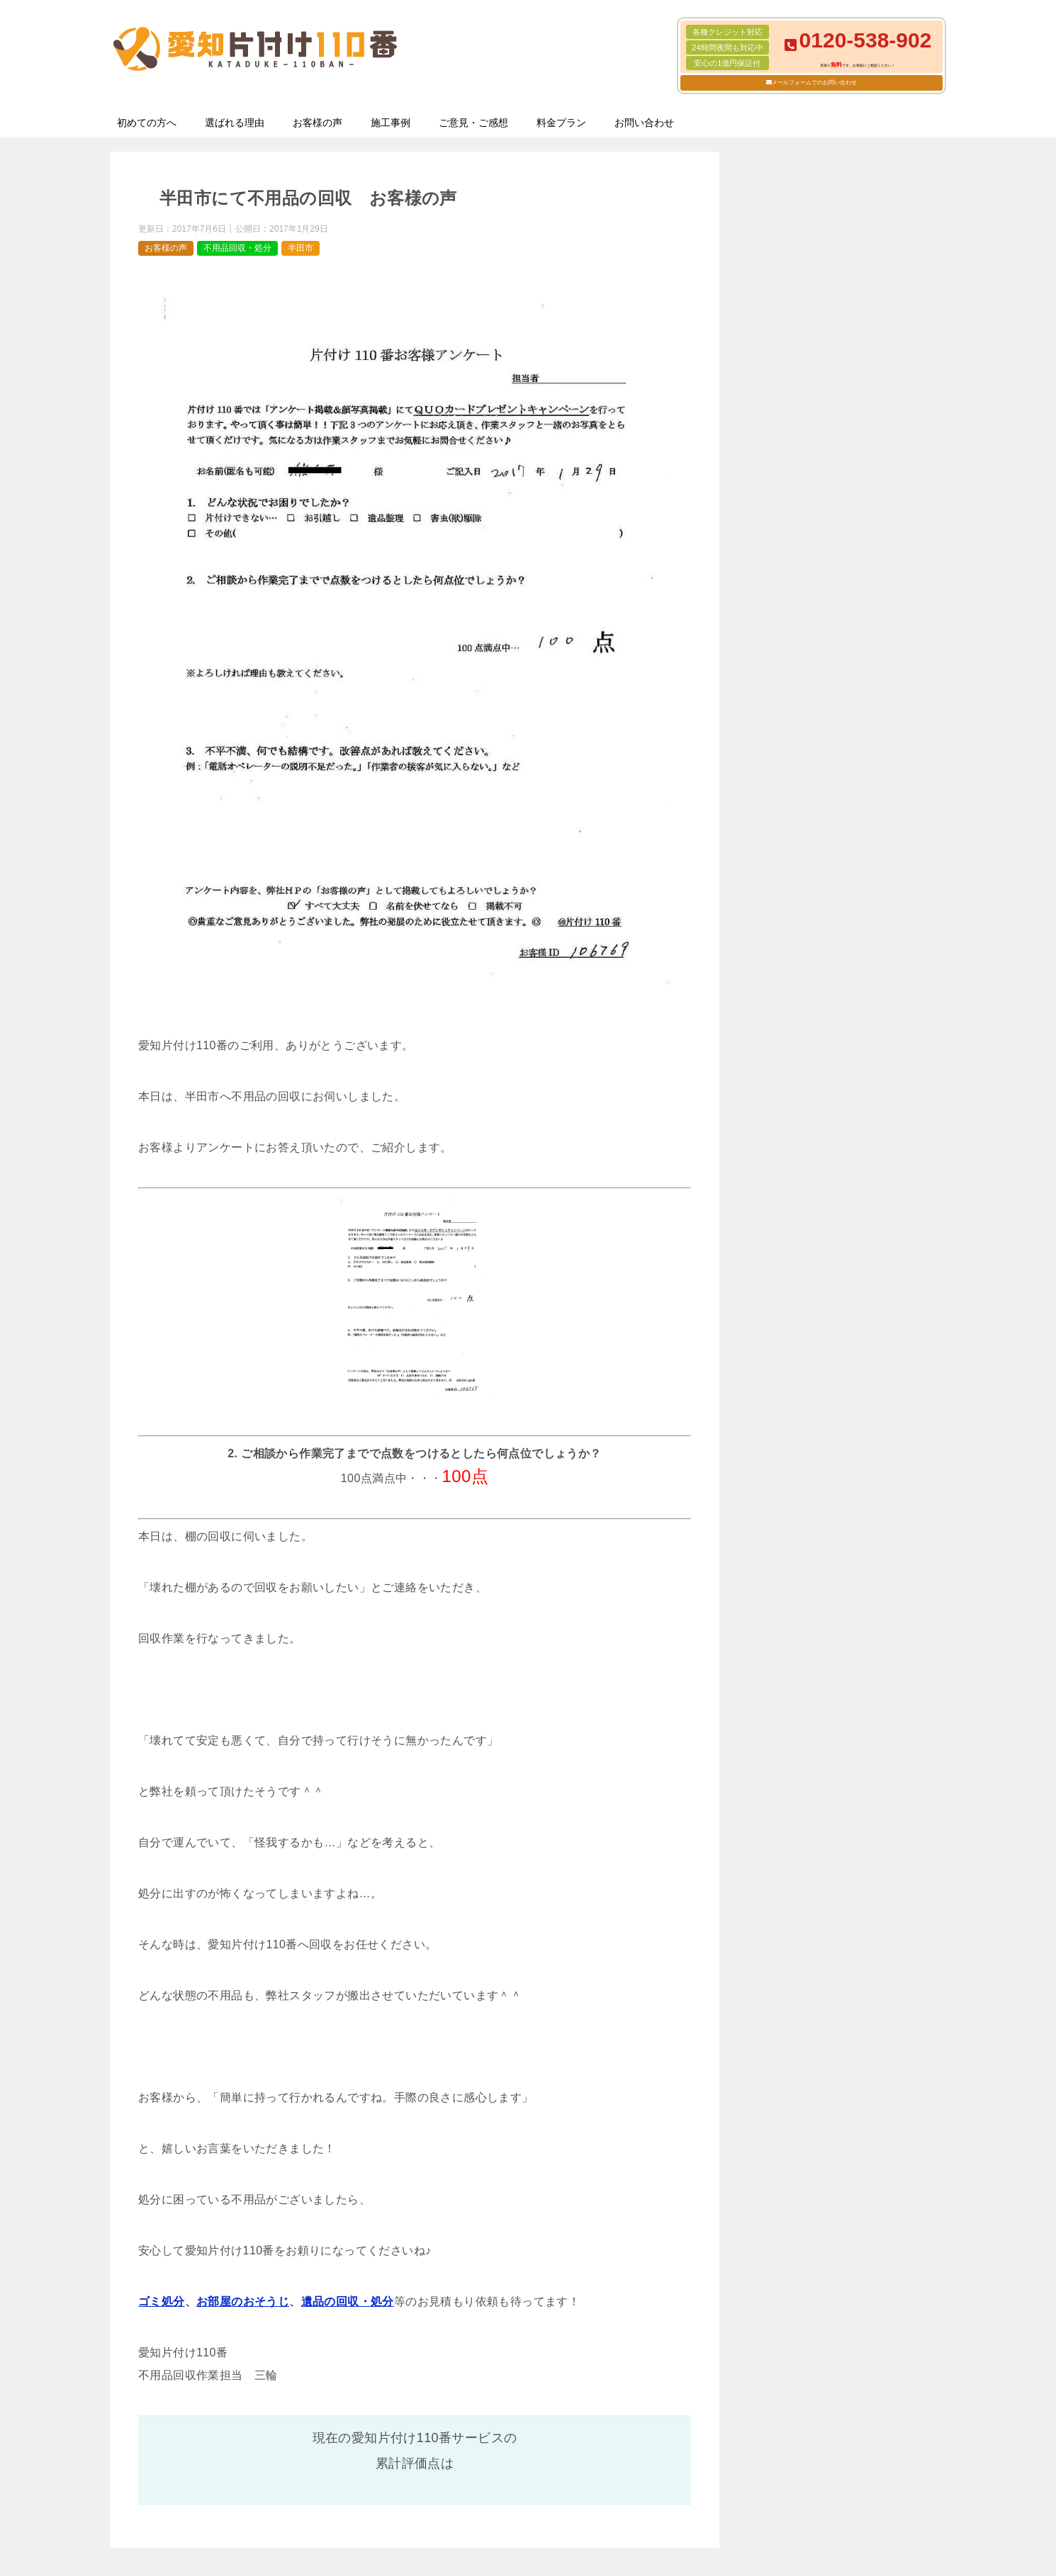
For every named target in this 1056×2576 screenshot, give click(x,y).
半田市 (300, 248)
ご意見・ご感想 (473, 122)
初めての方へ (146, 122)
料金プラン (561, 122)
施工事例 (390, 122)
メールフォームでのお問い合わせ (814, 82)
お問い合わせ (644, 122)
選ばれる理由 (234, 122)
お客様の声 (317, 122)
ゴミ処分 (161, 2301)
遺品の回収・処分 (347, 2301)
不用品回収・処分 (237, 248)
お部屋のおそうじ (242, 2301)
